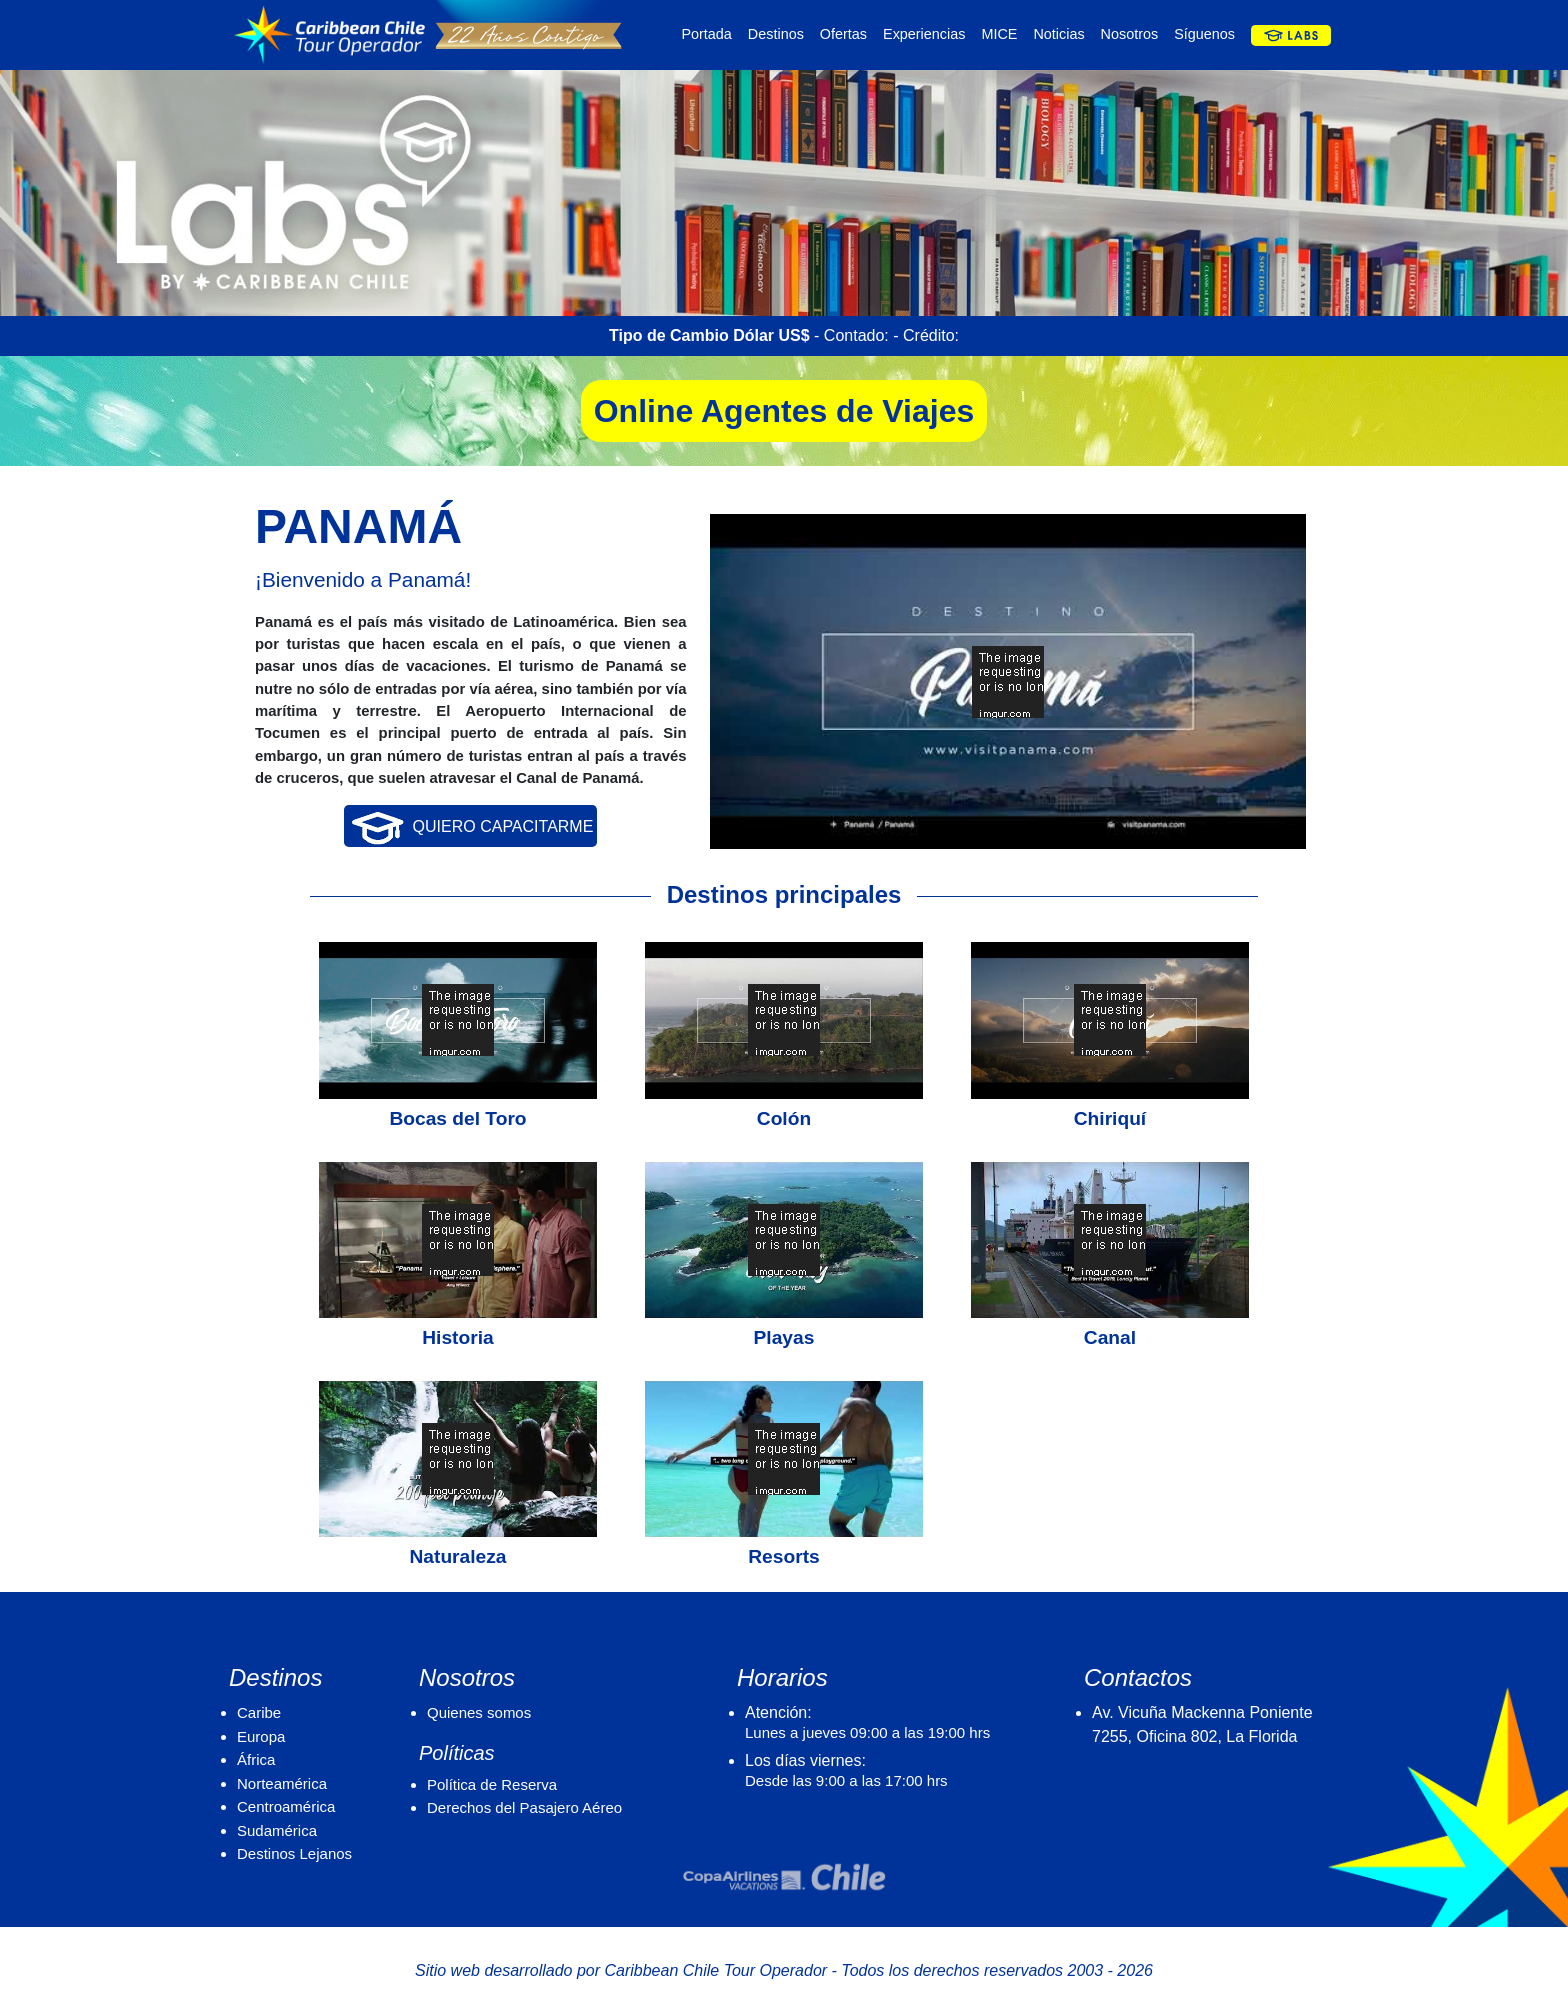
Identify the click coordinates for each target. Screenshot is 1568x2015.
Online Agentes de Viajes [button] (784, 411)
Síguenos (1204, 34)
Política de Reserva (492, 1784)
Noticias (1058, 34)
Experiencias (924, 34)
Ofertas (843, 34)
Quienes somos (479, 1712)
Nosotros (1130, 34)
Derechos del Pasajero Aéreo (524, 1807)
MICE (999, 34)
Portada (706, 34)
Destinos (776, 34)
